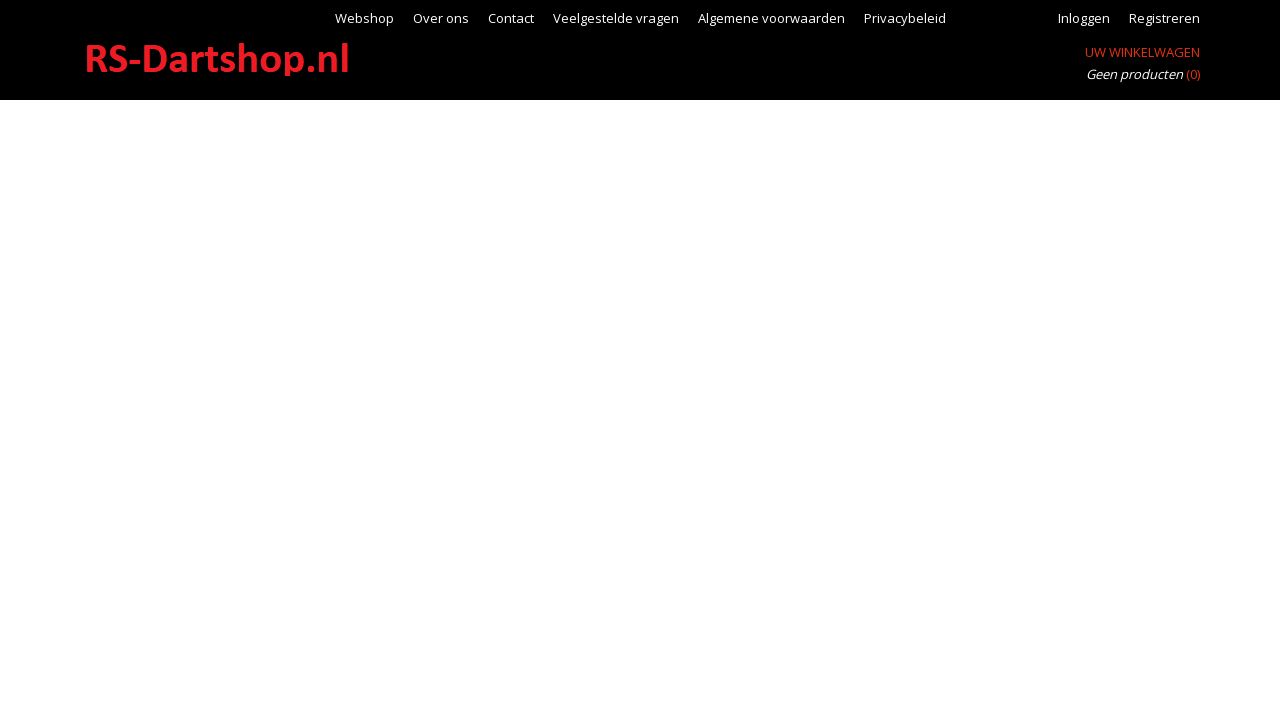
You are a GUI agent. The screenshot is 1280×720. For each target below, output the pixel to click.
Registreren (1164, 18)
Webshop (364, 18)
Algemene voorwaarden (771, 18)
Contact (511, 18)
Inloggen (1084, 18)
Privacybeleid (905, 18)
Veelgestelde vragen (616, 18)
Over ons (441, 18)
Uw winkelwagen (1142, 52)
